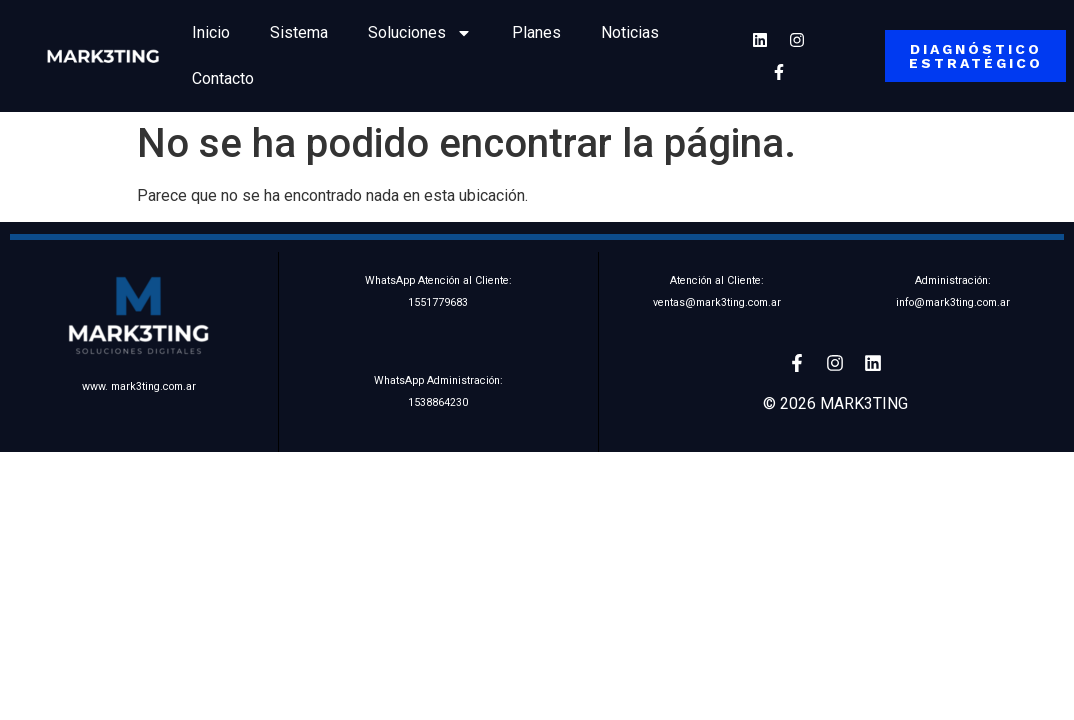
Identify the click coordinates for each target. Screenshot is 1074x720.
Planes (536, 32)
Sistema (299, 32)
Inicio (211, 32)
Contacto (223, 78)
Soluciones (420, 33)
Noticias (630, 32)
